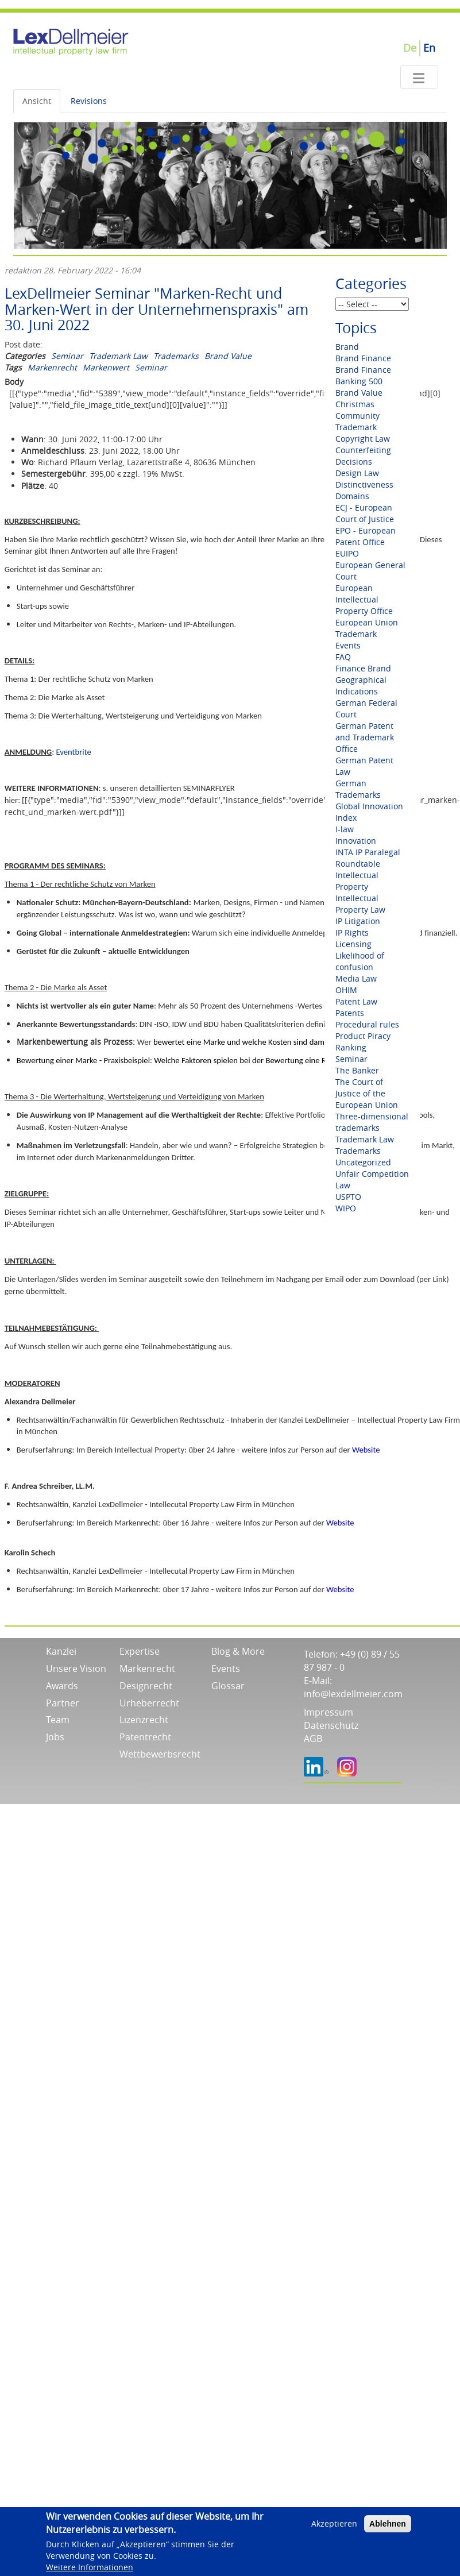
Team (57, 1719)
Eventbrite (73, 752)
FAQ (343, 656)
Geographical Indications (360, 685)
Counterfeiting (363, 450)
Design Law (357, 473)
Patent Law (356, 1001)
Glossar (228, 1685)
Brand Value (228, 355)
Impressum (328, 1712)
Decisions (353, 461)
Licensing (353, 944)
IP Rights (352, 932)
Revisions (89, 100)
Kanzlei (61, 1651)
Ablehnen (387, 2527)
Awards (62, 1685)
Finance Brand (363, 668)
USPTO (348, 1196)
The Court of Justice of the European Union (366, 1093)
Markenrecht (52, 367)
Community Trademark (357, 421)
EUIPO (347, 553)
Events (348, 645)
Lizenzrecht (143, 1719)
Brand (347, 346)
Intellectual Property (356, 881)
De (409, 48)
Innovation (355, 840)
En (429, 48)
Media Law (356, 978)
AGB (313, 1738)
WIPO (345, 1208)
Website (366, 1450)
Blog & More (238, 1651)
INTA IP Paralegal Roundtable (367, 858)
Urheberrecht (149, 1703)
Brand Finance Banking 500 (363, 375)
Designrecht (145, 1685)
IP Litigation (357, 921)
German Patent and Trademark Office (364, 737)
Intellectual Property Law (360, 904)
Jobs (55, 1737)
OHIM (346, 989)
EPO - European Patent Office (365, 536)
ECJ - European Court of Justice (364, 513)
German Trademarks (358, 789)
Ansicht (36, 100)
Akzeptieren (334, 2526)
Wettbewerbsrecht (159, 1754)
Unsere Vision (76, 1668)
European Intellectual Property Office (364, 599)
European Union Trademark (366, 628)
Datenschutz (331, 1725)
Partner (62, 1703)
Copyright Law (362, 438)
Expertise (139, 1651)
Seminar (67, 355)
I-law (344, 829)
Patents (349, 1012)
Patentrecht (145, 1737)
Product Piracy (363, 1035)
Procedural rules (367, 1024)
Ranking (350, 1047)
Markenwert (106, 367)
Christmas (354, 404)
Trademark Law (118, 355)
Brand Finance (363, 358)
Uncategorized (363, 1162)
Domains (352, 496)
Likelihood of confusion (359, 961)
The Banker (357, 1070)
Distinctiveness (364, 484)
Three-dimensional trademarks (371, 1122)
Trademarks (176, 355)
